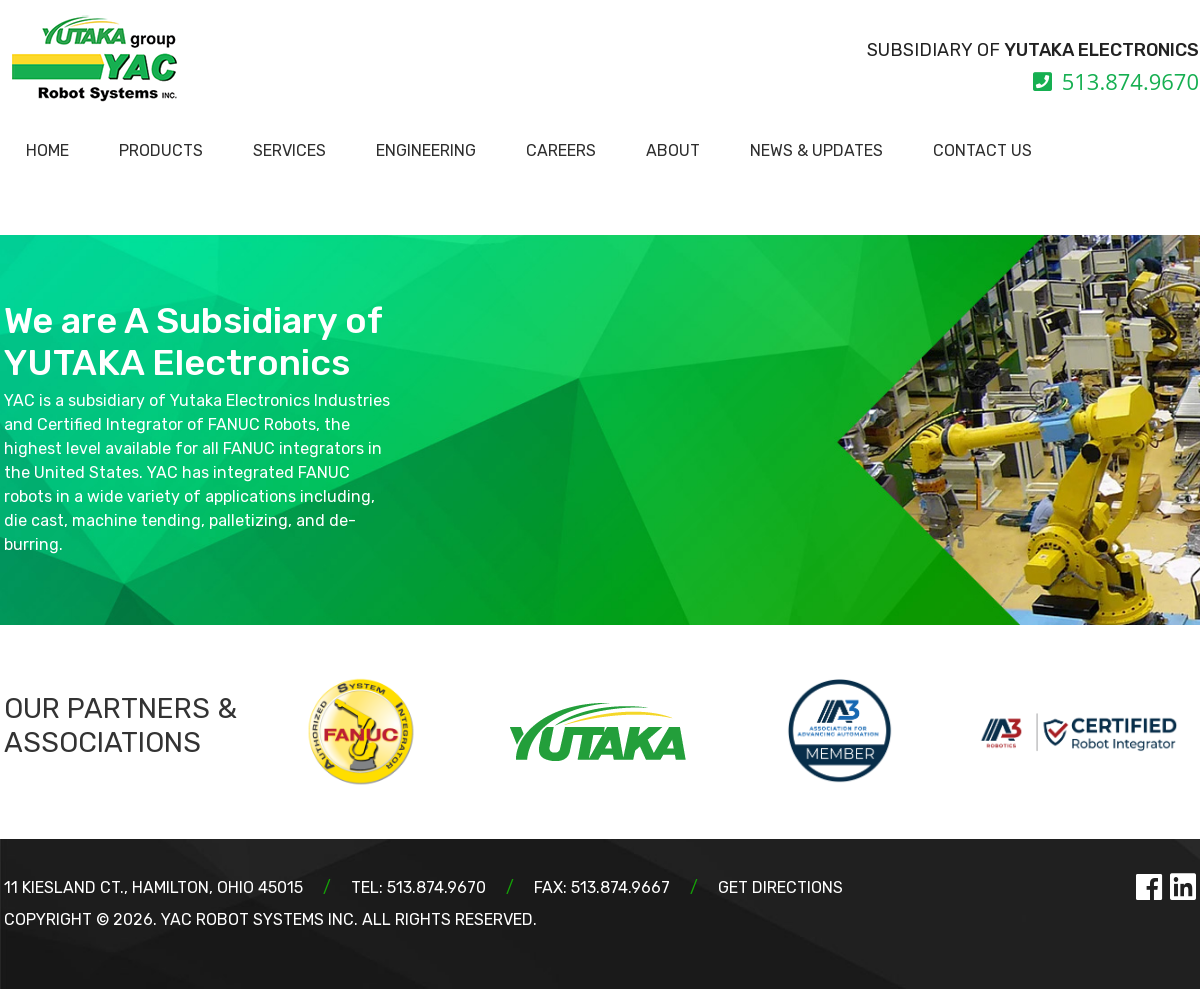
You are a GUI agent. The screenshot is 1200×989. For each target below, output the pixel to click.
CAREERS (561, 150)
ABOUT (673, 150)
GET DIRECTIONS (780, 887)
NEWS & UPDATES (816, 150)
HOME (47, 150)
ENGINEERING (426, 150)
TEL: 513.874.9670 (418, 887)
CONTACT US (982, 150)
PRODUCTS (161, 150)
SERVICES (289, 150)
